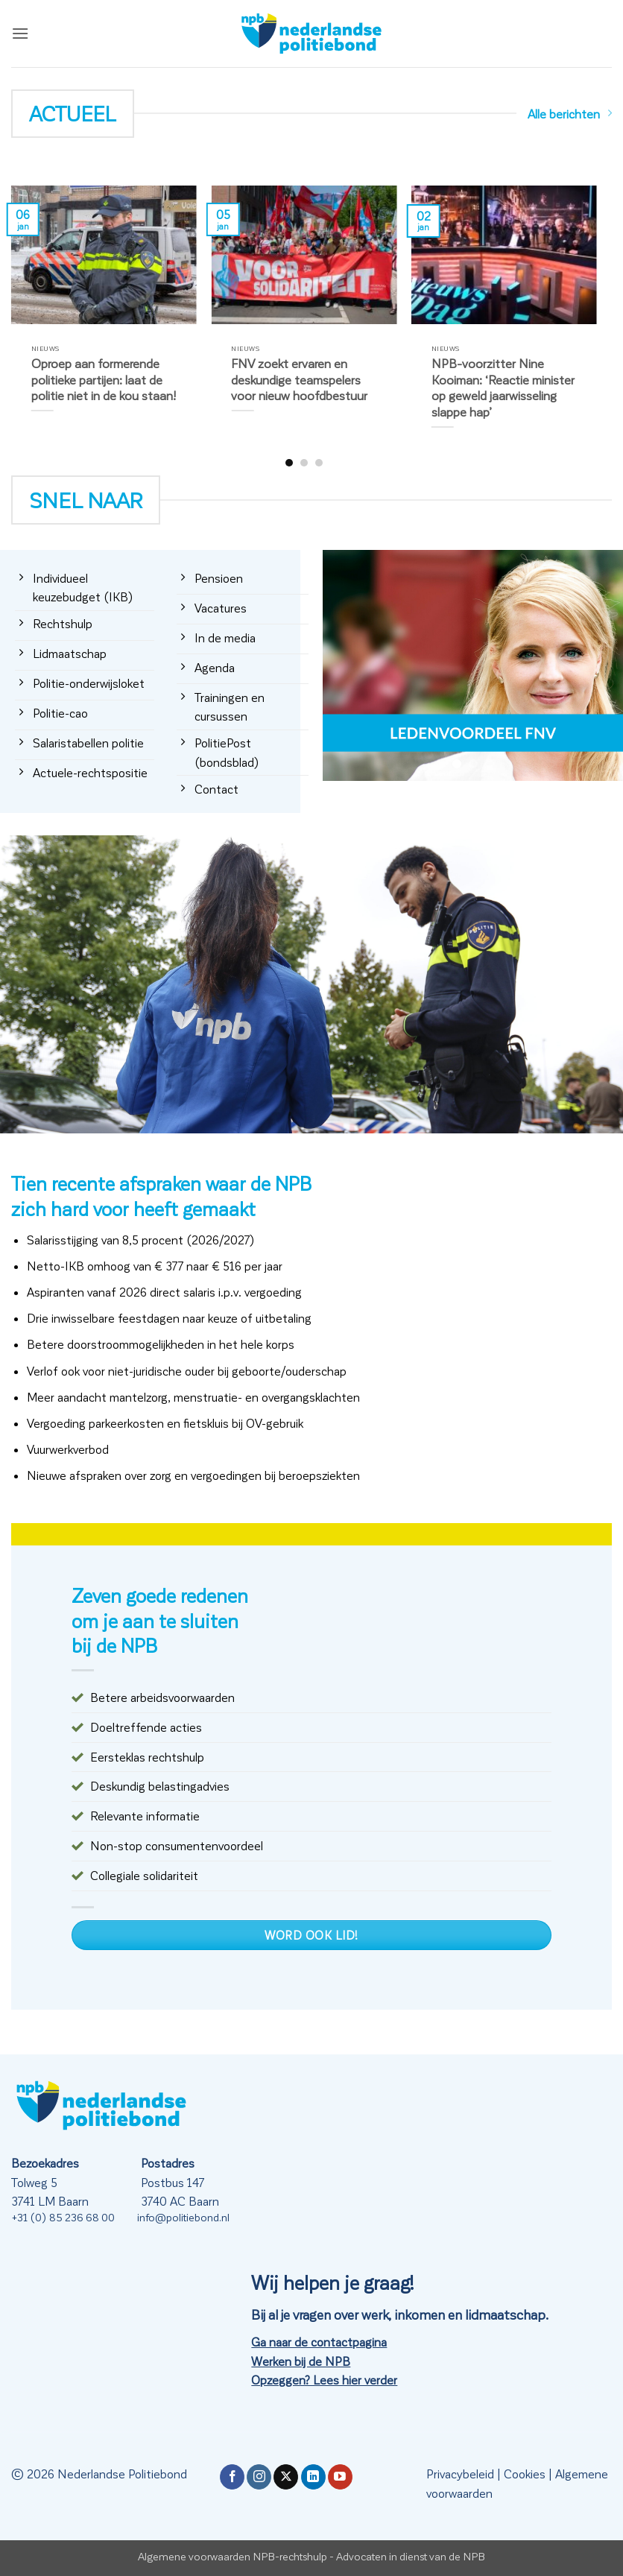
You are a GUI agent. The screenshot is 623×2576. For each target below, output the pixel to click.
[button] (20, 33)
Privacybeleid (460, 2473)
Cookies (524, 2473)
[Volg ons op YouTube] (340, 2477)
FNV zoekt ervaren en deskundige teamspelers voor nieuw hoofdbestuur (299, 378)
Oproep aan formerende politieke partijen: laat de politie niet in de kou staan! (103, 378)
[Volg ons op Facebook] (232, 2477)
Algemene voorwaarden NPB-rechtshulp (232, 2556)
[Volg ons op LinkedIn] (313, 2477)
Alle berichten (570, 114)
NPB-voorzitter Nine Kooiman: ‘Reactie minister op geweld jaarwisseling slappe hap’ (503, 387)
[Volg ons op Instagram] (259, 2477)
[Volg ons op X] (285, 2477)
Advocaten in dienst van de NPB (410, 2556)
